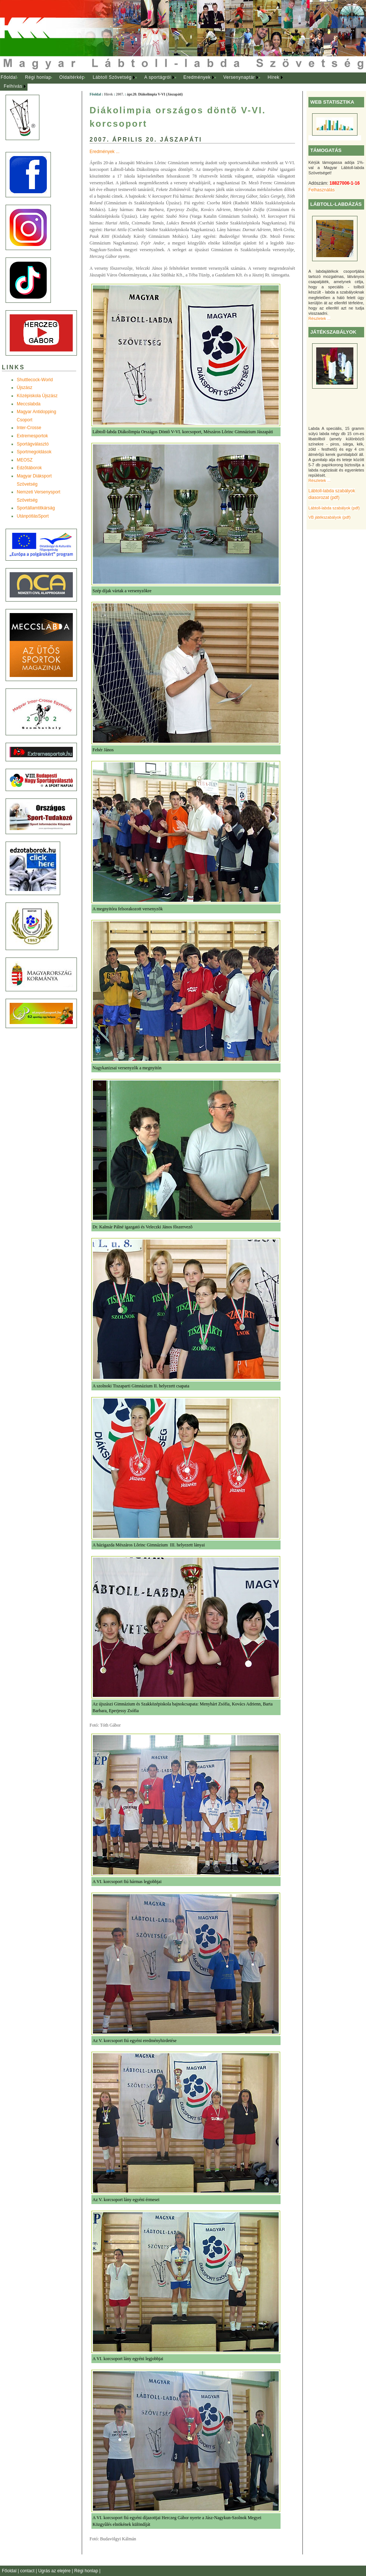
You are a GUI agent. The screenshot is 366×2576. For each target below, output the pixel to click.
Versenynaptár (239, 77)
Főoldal (9, 77)
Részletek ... (319, 318)
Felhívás (13, 86)
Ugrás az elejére (55, 2570)
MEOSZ (25, 460)
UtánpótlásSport (33, 516)
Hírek (273, 77)
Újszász (24, 387)
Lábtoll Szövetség (112, 77)
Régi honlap (38, 77)
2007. (120, 94)
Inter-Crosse (29, 427)
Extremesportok (32, 435)
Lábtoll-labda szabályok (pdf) (334, 508)
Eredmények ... (105, 151)
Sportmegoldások (34, 451)
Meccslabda (29, 403)
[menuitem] (8, 77)
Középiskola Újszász (37, 395)
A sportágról (157, 77)
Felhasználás (321, 189)
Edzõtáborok (29, 467)
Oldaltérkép (72, 77)
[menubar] (148, 82)
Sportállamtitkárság (36, 508)
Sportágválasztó (33, 444)
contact (28, 2570)
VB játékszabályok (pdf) (329, 517)
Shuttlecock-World (35, 379)
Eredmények (197, 77)
